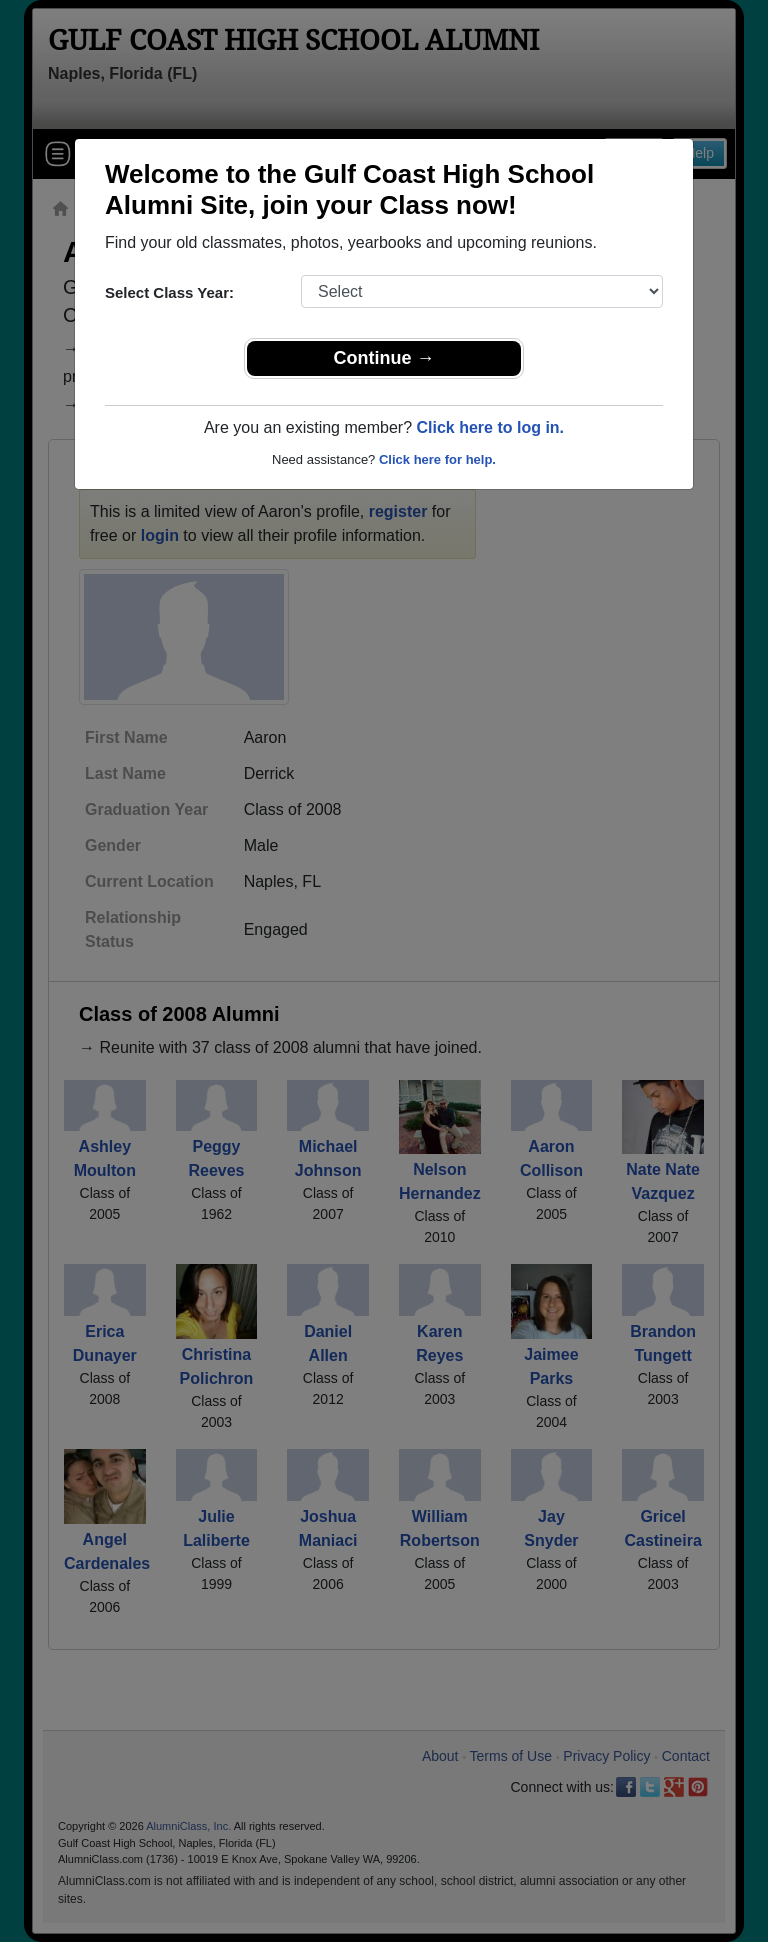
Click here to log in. (490, 427)
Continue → (384, 358)
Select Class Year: (169, 292)
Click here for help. (437, 459)
